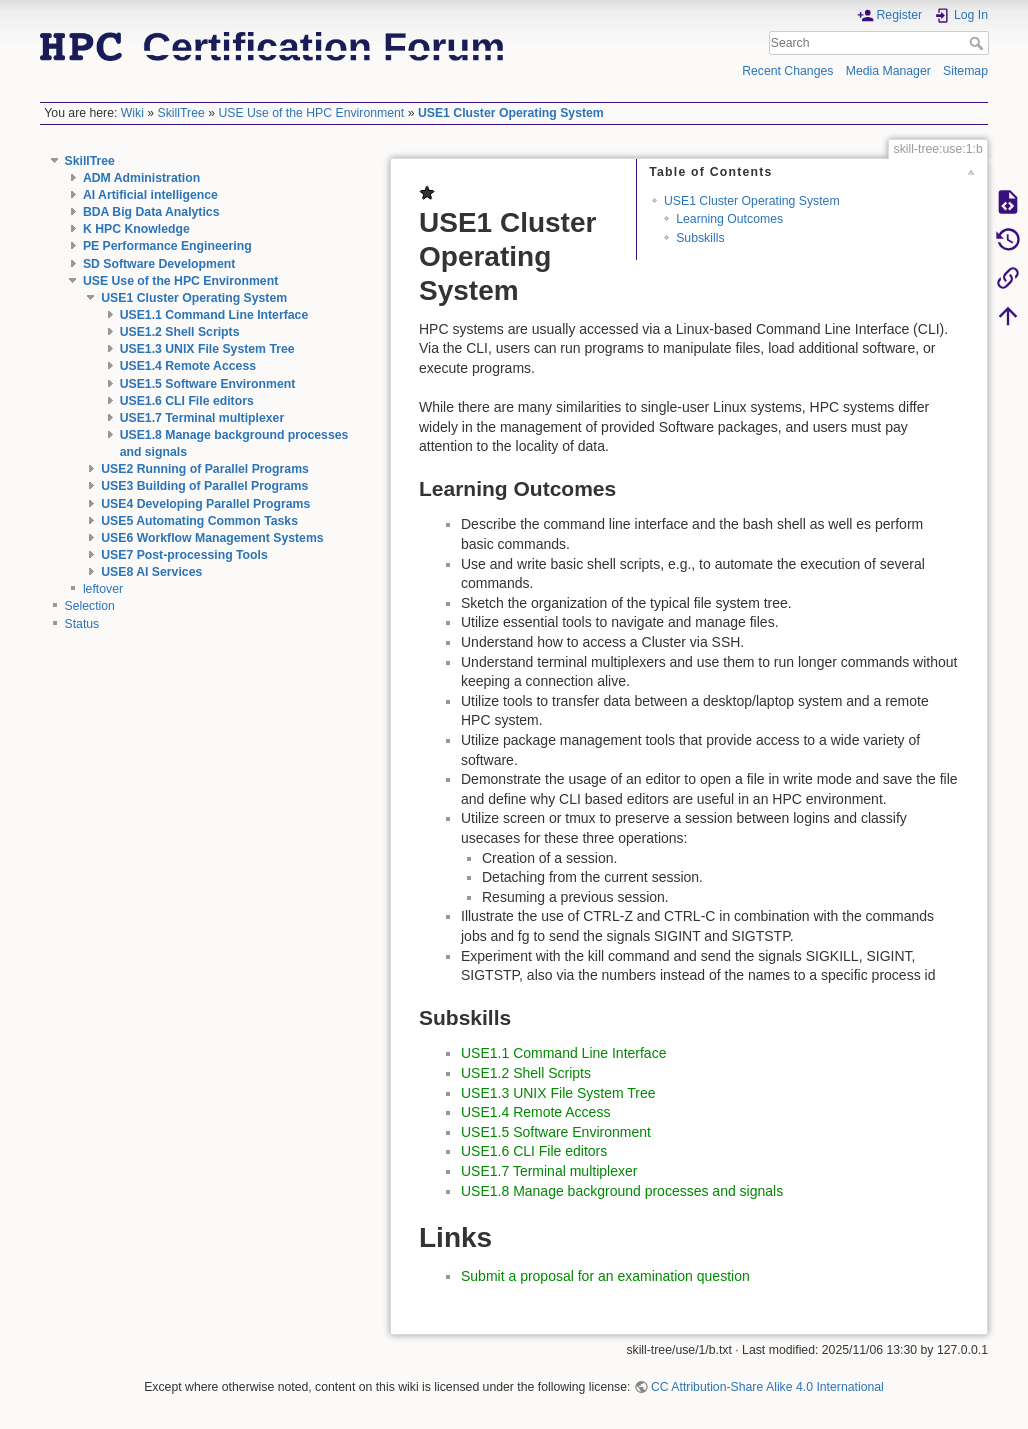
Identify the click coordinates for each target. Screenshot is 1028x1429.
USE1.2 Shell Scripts (180, 332)
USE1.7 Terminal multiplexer (202, 418)
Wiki (132, 113)
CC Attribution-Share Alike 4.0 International (767, 1387)
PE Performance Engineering (167, 246)
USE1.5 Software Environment (208, 384)
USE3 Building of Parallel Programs (204, 486)
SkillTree (181, 113)
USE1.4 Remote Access (188, 366)
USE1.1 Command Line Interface (214, 315)
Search (978, 43)
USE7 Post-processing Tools (184, 555)
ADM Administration (141, 178)
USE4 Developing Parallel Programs (205, 504)
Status (82, 624)
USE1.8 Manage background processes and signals (622, 1191)
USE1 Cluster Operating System (511, 113)
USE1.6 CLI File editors (187, 401)
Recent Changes (787, 71)
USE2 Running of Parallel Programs (205, 469)
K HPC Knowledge (136, 229)
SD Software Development (159, 264)
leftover (103, 589)
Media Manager (888, 71)
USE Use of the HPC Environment (311, 113)
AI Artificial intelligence (150, 195)
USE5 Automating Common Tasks (199, 521)
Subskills (700, 238)
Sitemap (965, 71)
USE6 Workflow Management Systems (212, 538)
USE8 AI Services (151, 572)
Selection (90, 606)
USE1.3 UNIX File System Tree (207, 349)
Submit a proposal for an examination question (605, 1276)
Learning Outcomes (729, 219)
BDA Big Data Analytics (151, 212)
